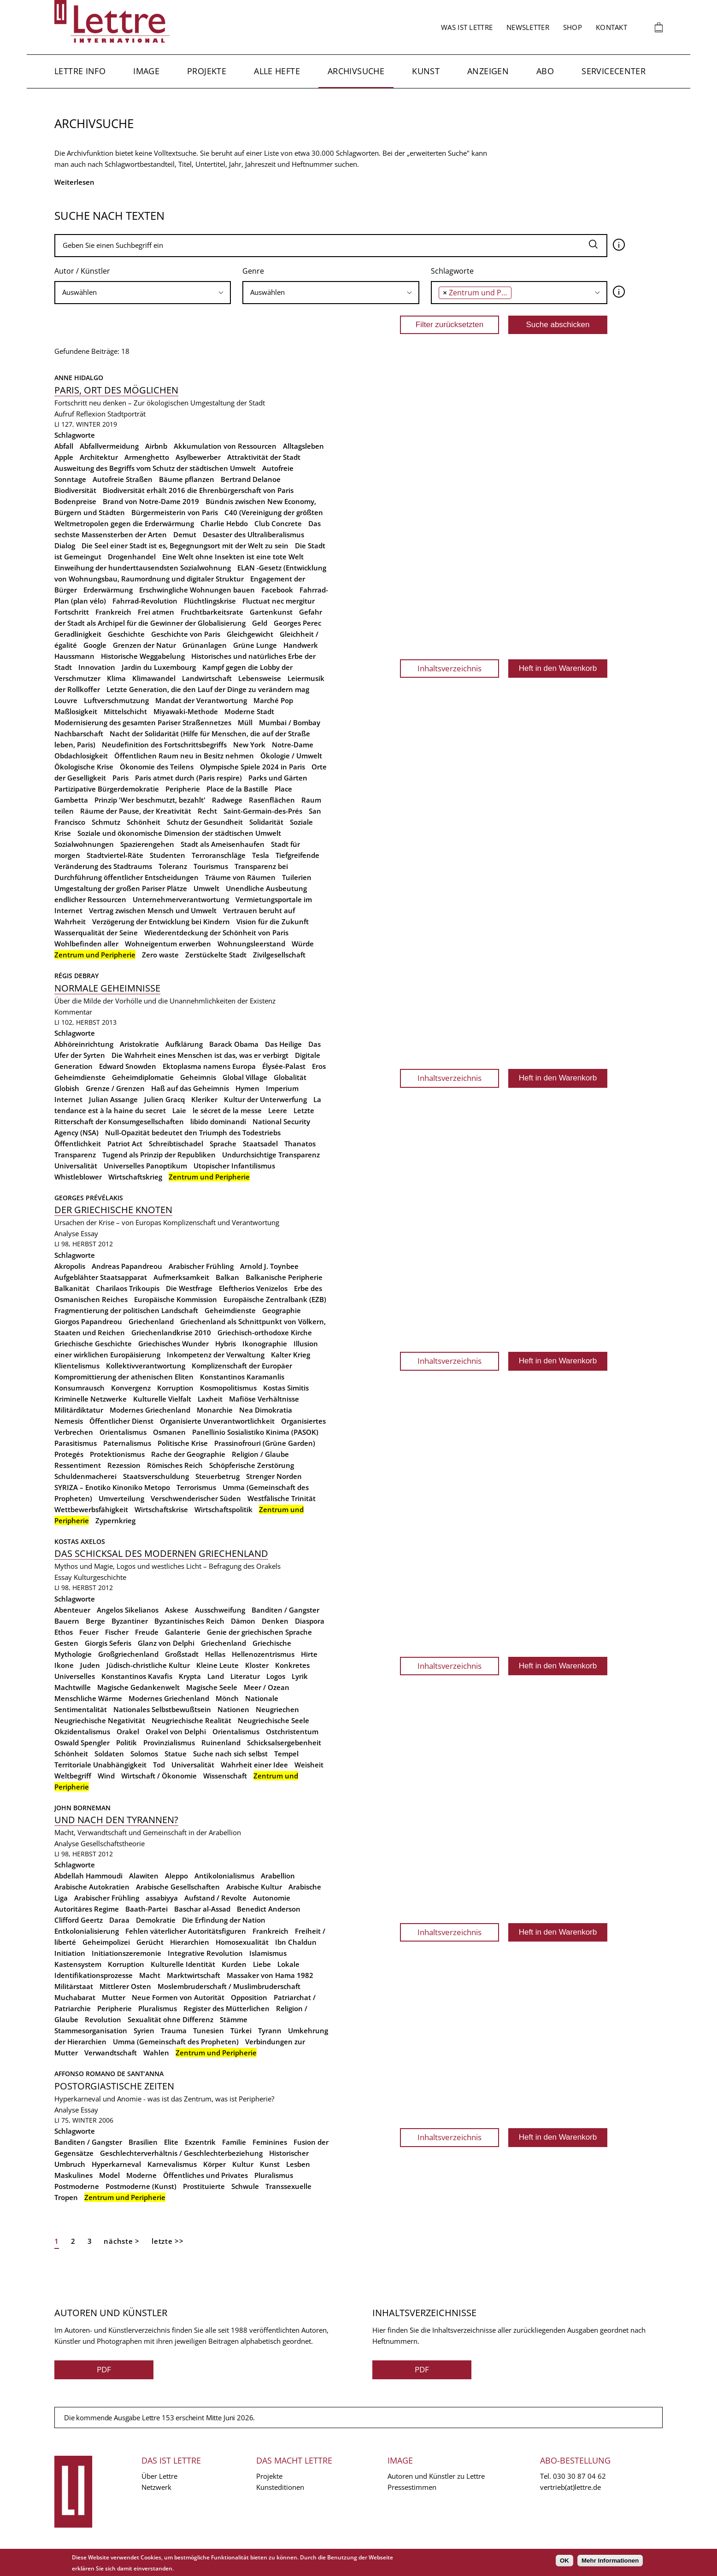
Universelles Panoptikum (145, 1165)
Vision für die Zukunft (272, 921)
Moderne (141, 2175)
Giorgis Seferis (108, 1643)
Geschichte (126, 634)
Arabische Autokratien (91, 1886)
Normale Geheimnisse (107, 988)
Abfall (63, 446)
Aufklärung (184, 1044)
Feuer (89, 1632)
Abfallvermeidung (109, 446)
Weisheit (308, 1764)
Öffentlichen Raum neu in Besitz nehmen (184, 755)
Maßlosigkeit (75, 711)
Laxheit (210, 1398)
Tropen (66, 2197)
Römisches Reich (175, 1465)
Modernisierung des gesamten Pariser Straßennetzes (142, 722)
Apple (63, 457)
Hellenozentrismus (263, 1654)
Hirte (309, 1654)
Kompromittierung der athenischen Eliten (124, 1376)
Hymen (247, 1088)
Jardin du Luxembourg (159, 667)
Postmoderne (76, 2186)
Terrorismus (196, 1487)
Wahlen (156, 2052)
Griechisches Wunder (173, 1343)
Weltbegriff (72, 1775)
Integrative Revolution (205, 1953)
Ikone (64, 1665)
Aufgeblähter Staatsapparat (100, 1277)
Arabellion (278, 1875)
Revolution (103, 2019)
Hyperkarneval (116, 2164)
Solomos (144, 1753)
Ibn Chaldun (296, 1942)
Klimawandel (154, 678)
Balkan (227, 1277)
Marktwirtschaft (193, 1975)
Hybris (225, 1343)
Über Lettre (159, 2476)
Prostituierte (204, 2186)
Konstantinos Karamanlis (242, 1376)
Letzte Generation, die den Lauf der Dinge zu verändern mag (207, 689)
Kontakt (611, 27)
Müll (245, 722)
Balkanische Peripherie (284, 1277)
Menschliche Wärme (88, 1698)
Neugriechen (277, 1709)
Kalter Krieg (290, 1354)
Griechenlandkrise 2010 (171, 1332)
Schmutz (106, 822)
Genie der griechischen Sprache (259, 1632)
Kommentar (73, 1011)
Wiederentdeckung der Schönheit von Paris (216, 932)
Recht (207, 811)
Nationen (233, 1709)
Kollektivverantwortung (145, 1365)
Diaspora (309, 1620)
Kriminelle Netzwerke (90, 1398)
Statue (176, 1753)
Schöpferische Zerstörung (251, 1465)
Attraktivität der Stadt (263, 457)
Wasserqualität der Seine (96, 932)
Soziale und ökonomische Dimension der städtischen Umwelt (179, 833)
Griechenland (151, 1321)
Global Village (245, 1077)
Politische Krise (183, 1443)
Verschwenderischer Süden (196, 1498)
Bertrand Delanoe (251, 479)
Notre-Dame (292, 744)
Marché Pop (273, 700)
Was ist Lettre (467, 27)
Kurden (234, 1964)
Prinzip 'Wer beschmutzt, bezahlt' (150, 799)
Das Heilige (283, 1044)
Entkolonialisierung (86, 1931)
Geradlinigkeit (77, 634)
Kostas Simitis (286, 1387)
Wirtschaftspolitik (223, 1509)
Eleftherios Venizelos (253, 1288)
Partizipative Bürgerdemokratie (106, 788)
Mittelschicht (125, 711)
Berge (95, 1620)
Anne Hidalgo (78, 377)
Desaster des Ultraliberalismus (253, 534)
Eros (319, 1066)
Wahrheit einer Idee (254, 1764)
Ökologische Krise (83, 766)
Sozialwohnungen (84, 844)
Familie (234, 2142)
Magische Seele (211, 1687)
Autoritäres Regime (86, 1908)
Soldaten (109, 1753)
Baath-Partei (146, 1908)
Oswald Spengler (82, 1742)
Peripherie (182, 788)
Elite (171, 2142)
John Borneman (82, 1807)
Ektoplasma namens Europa (209, 1066)
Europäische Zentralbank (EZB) (274, 1299)
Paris (120, 777)
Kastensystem (77, 1964)
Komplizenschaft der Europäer (242, 1365)
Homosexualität (242, 1942)
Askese (176, 1609)
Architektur (99, 457)
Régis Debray (76, 975)
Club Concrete (278, 523)
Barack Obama (234, 1044)
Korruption (175, 1387)
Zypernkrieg (115, 1520)
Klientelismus (77, 1365)
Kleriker (204, 1099)
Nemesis (68, 1421)
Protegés (68, 1454)
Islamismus (268, 1953)
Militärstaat (73, 1986)
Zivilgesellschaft (279, 954)
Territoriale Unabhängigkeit (100, 1764)
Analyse (66, 1233)
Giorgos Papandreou (88, 1321)
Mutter (113, 1997)
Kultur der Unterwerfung (265, 1099)
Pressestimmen (412, 2487)
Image (146, 70)
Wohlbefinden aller (86, 943)
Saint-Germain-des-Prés (262, 811)
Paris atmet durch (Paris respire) (188, 777)
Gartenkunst (271, 611)
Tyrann (270, 2030)
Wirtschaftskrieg (135, 1176)
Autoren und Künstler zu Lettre (436, 2476)
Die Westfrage (189, 1288)
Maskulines (73, 2175)
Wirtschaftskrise (161, 1509)
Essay (89, 1233)
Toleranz (173, 866)
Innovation (96, 667)
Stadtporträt (126, 413)
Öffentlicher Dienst (121, 1421)
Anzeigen (488, 70)
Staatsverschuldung (156, 1476)
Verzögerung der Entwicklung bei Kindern (161, 921)
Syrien (144, 2030)
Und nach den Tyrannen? (116, 1819)
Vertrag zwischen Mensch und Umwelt (153, 910)
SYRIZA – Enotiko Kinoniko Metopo (112, 1487)
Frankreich (113, 611)
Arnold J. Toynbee (269, 1266)
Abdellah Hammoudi (88, 1875)
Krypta (190, 1676)
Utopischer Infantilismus (234, 1165)
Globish (66, 1088)
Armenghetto (146, 457)
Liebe (262, 1964)
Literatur (245, 1676)
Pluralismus (157, 2008)
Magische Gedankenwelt (138, 1687)
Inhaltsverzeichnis (449, 668)
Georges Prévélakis (88, 1197)
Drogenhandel (132, 556)
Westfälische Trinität (281, 1498)
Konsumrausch (79, 1387)
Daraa (119, 1920)
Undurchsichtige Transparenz (271, 1154)
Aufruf (64, 413)
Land (215, 1676)
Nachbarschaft (78, 733)
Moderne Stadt (249, 711)
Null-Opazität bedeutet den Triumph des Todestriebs (193, 1132)
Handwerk (300, 645)
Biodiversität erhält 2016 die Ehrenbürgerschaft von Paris (198, 490)
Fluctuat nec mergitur (278, 600)
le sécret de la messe (227, 1110)
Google (94, 645)
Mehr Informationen (610, 2560)
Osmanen (169, 1432)
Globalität (290, 1077)
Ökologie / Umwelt (291, 755)
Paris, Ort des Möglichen (116, 390)
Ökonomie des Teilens (157, 766)
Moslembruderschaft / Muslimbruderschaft (229, 1986)
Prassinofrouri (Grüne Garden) (264, 1443)
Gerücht (150, 1942)
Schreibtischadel (176, 1143)
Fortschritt (71, 611)
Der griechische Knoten (113, 1209)
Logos (275, 1676)
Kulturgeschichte (100, 1577)
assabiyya (162, 1897)
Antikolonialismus (224, 1875)
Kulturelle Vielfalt (162, 1398)
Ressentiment (77, 1465)
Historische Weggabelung (143, 656)
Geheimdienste (80, 1077)
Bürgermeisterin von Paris (174, 512)
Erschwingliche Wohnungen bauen (197, 589)
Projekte (206, 70)
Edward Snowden (127, 1066)
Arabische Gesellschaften (178, 1886)
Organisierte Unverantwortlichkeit (217, 1421)
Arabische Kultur (254, 1886)
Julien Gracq (164, 1099)
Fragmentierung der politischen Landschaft (126, 1310)
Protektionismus (117, 1454)
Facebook (277, 589)
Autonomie (271, 1897)
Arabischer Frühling (201, 1266)
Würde (303, 943)
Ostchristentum (292, 1731)
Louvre (65, 700)
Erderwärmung (108, 589)
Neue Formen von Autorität (178, 1997)
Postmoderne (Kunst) (141, 2186)
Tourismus (211, 866)
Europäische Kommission (175, 1299)
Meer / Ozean (266, 1687)
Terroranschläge (219, 855)
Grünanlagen (204, 645)
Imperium (282, 1088)
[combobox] (142, 292)
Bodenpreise (75, 501)
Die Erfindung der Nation (223, 1920)
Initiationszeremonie (126, 1953)
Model (109, 2175)
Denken (275, 1620)
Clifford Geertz (78, 1920)
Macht (149, 1975)
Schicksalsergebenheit (284, 1742)
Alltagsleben (303, 446)
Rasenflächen (272, 799)
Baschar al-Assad (202, 1908)
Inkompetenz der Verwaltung (215, 1354)
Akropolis (69, 1266)
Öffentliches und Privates (205, 2175)
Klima (116, 678)
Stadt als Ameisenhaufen (222, 844)
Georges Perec (297, 623)
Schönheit (143, 822)
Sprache (223, 1143)
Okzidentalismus (82, 1731)
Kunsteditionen (280, 2487)
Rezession (124, 1465)
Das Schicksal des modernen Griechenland (161, 1553)
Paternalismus (127, 1443)
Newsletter (527, 27)
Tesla (260, 855)
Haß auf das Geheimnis (190, 1088)
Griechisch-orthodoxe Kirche (264, 1332)
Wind (106, 1775)
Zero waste (160, 954)
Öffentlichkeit (77, 1143)
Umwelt (206, 888)
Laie (179, 1110)
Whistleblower (78, 1176)
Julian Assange (113, 1099)
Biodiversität (75, 490)
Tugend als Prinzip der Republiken (159, 1154)
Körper (214, 2164)
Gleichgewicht (250, 634)
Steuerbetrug (217, 1476)
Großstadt (182, 1654)
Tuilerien (296, 877)
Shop (572, 27)
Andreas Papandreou (127, 1266)
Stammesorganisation (90, 2030)
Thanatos (300, 1143)
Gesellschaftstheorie (113, 1843)
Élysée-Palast (284, 1066)
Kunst (426, 70)
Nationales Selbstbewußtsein (162, 1709)
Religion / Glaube (260, 1454)
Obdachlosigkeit (81, 755)
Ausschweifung (220, 1609)
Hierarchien (189, 1942)
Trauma (174, 2030)
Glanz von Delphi (166, 1643)
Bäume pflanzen (186, 479)
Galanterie (182, 1632)
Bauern (66, 1620)
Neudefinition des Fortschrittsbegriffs (164, 744)
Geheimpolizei (106, 1942)
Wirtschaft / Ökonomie (159, 1775)
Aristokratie (139, 1044)
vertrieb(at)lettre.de (570, 2487)
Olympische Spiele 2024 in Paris (252, 766)
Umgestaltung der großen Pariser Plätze (120, 888)
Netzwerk (156, 2487)
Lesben (298, 2164)
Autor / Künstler (82, 271)
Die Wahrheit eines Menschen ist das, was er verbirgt (200, 1055)
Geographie (281, 1310)
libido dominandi (218, 1121)
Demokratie (156, 1920)
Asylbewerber (198, 457)
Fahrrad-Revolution (144, 600)
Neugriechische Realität (191, 1720)
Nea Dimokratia (265, 1409)
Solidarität (266, 822)
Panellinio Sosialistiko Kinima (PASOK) (255, 1432)
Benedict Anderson (268, 1908)
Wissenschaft (225, 1775)
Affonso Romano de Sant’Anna (109, 2073)
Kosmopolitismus (228, 1387)
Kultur (242, 2164)
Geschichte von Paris (185, 634)
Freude (147, 1632)
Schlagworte (452, 271)
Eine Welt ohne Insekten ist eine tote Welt (233, 556)
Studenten (167, 855)
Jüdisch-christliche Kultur (148, 1665)
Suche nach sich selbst (230, 1753)
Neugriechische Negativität (99, 1720)
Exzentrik (200, 2142)
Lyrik (300, 1676)
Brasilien (143, 2142)
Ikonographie (264, 1343)
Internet (68, 1099)
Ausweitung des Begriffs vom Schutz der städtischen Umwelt (155, 468)
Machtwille (72, 1687)
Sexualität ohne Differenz (170, 2019)
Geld (259, 623)
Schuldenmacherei (85, 1476)
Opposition (249, 1997)
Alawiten (144, 1875)
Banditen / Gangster (285, 1609)
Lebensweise (259, 678)
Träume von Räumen (240, 877)
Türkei (241, 2030)
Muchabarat (74, 1997)
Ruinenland (221, 1742)
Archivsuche (356, 70)
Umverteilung (121, 1498)
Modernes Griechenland (150, 1409)
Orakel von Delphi (176, 1731)
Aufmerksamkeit (181, 1277)
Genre (253, 271)
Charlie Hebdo (224, 523)
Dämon (243, 1620)
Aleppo (176, 1875)
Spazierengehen (147, 844)
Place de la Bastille (237, 788)
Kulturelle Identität (183, 1964)
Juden (90, 1665)
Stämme (233, 2019)
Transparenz (75, 1154)
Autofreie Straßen (123, 479)
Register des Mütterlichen (226, 2008)
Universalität (75, 1165)
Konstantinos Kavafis (136, 1676)
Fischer (117, 1632)
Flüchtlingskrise (210, 600)
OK (564, 2560)
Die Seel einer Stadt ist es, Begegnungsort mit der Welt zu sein (185, 545)
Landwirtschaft (207, 678)
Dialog (64, 545)
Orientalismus (123, 1432)
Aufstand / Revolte (215, 1897)
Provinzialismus (169, 1742)
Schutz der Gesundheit (205, 822)
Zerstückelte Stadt (216, 954)
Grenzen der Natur (144, 645)
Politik (126, 1742)
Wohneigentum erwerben (168, 943)
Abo (545, 70)
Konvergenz (131, 1387)
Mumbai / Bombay (289, 722)
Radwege (227, 799)
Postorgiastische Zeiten (114, 2086)
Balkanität (71, 1288)
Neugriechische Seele (273, 1720)
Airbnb (156, 446)
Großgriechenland (128, 1654)
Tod (159, 1764)
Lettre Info (80, 70)
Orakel (128, 1731)
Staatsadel (260, 1143)
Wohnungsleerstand (251, 943)
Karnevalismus (172, 2164)
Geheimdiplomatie (143, 1077)
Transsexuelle (288, 2186)
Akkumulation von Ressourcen (225, 446)
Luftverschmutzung (116, 700)
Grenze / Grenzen (115, 1088)
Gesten (66, 1643)
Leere (277, 1110)
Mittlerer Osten (125, 1986)
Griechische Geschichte (93, 1343)
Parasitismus (75, 1443)
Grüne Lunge (255, 645)
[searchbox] (142, 292)
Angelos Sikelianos (128, 1609)
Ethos (63, 1632)
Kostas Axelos (79, 1541)
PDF (104, 2369)
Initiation (69, 1953)
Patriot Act (124, 1143)
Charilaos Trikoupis (127, 1288)
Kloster (257, 1665)
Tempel (286, 1753)
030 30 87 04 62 (579, 2476)
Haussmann (74, 656)
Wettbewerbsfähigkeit (91, 1509)
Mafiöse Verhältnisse (264, 1398)
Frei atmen (156, 611)
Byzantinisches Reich (189, 1620)
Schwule (245, 2186)
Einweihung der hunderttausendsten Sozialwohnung (142, 567)
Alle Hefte (277, 70)
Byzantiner (130, 1620)
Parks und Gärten (277, 777)
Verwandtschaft (110, 2052)
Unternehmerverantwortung (181, 899)
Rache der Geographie (188, 1454)
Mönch (227, 1698)
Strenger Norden (274, 1476)
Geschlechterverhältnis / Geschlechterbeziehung (181, 2153)
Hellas (215, 1654)
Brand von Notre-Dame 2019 (151, 501)
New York (249, 744)
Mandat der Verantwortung (201, 700)
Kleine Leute (217, 1665)
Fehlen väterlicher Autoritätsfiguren (185, 1931)
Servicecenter (614, 70)
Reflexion (91, 413)
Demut (184, 534)
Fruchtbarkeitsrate (212, 611)
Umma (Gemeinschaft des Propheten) (176, 2041)
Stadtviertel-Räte (115, 855)
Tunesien (208, 2030)
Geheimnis (198, 1077)
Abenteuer (72, 1609)
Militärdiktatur (78, 1409)
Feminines (270, 2142)
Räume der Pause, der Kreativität (135, 811)
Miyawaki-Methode (185, 711)
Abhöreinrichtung (83, 1044)
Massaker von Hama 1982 (270, 1975)
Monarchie (215, 1409)
